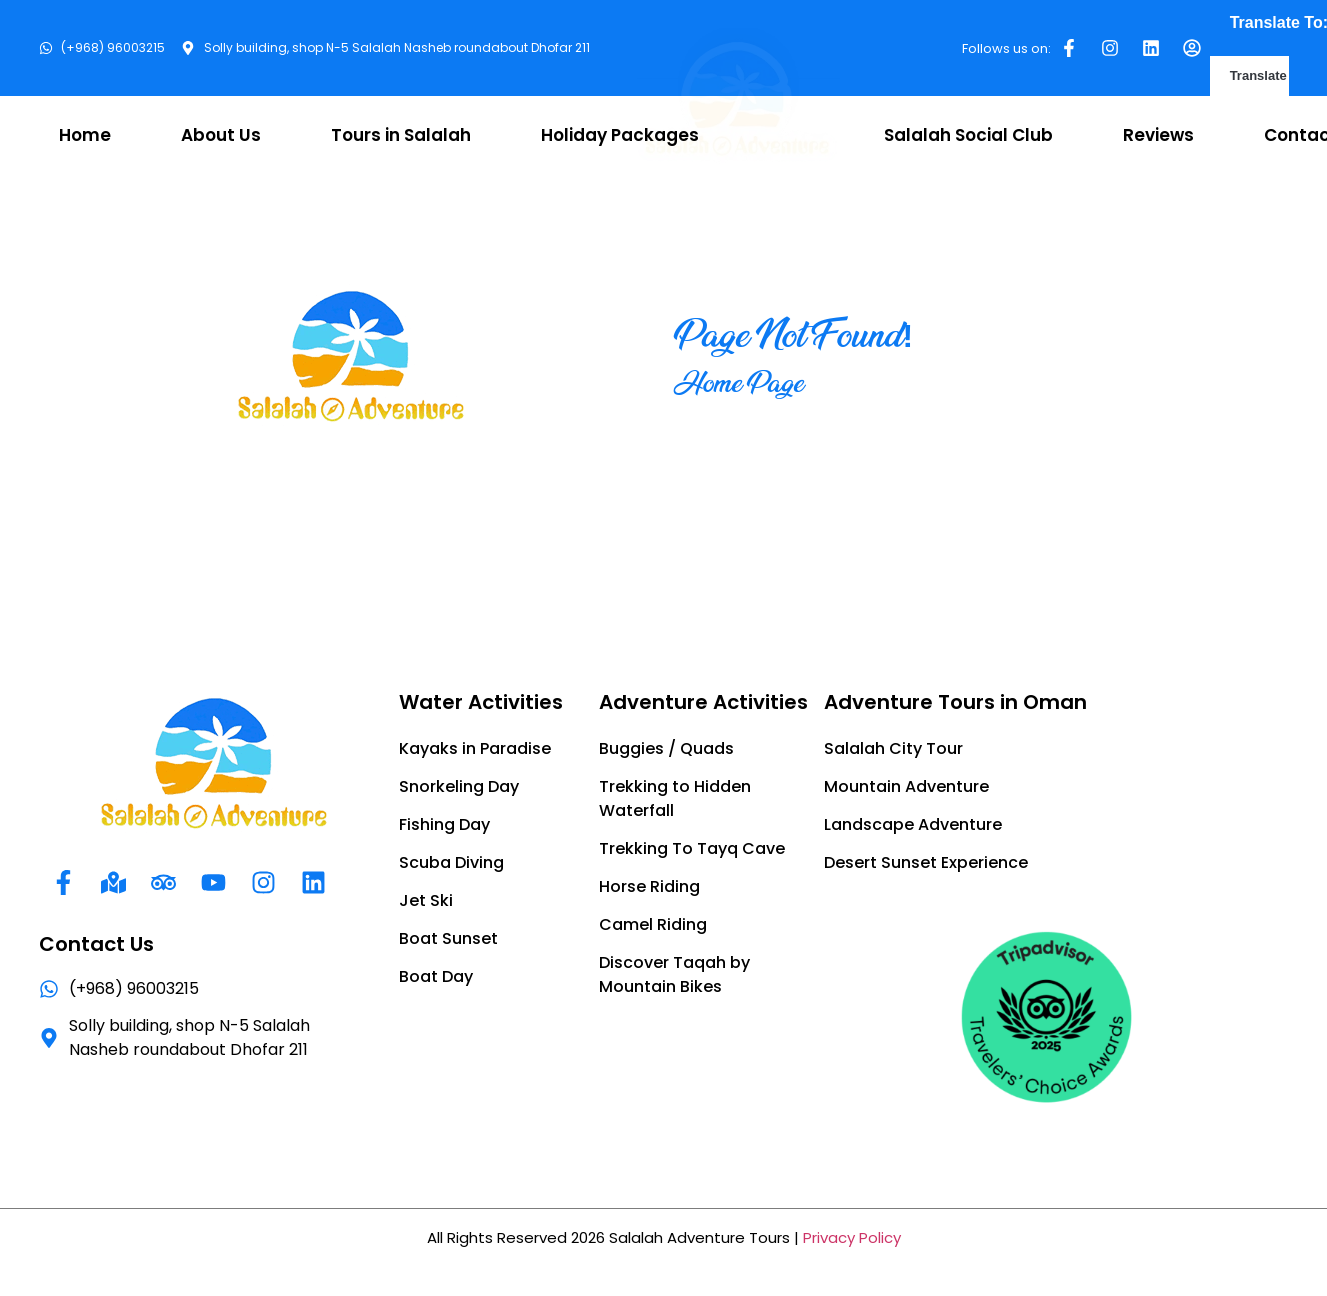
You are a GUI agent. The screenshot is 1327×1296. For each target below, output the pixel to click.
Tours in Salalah (401, 135)
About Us (221, 135)
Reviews (1158, 135)
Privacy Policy (852, 1237)
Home (85, 135)
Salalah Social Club (968, 135)
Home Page (739, 382)
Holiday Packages (620, 135)
